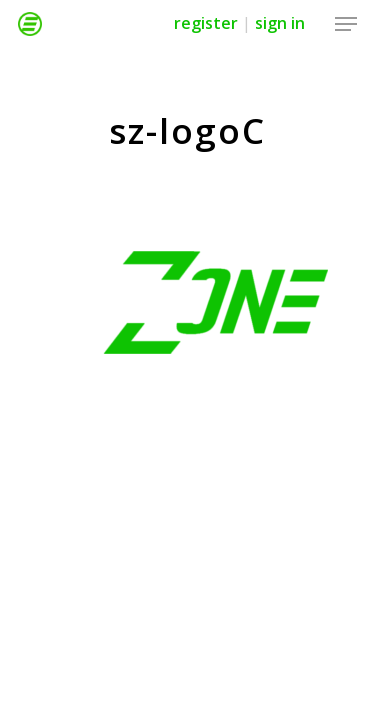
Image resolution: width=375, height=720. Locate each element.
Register (206, 23)
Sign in (280, 23)
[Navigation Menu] (346, 24)
